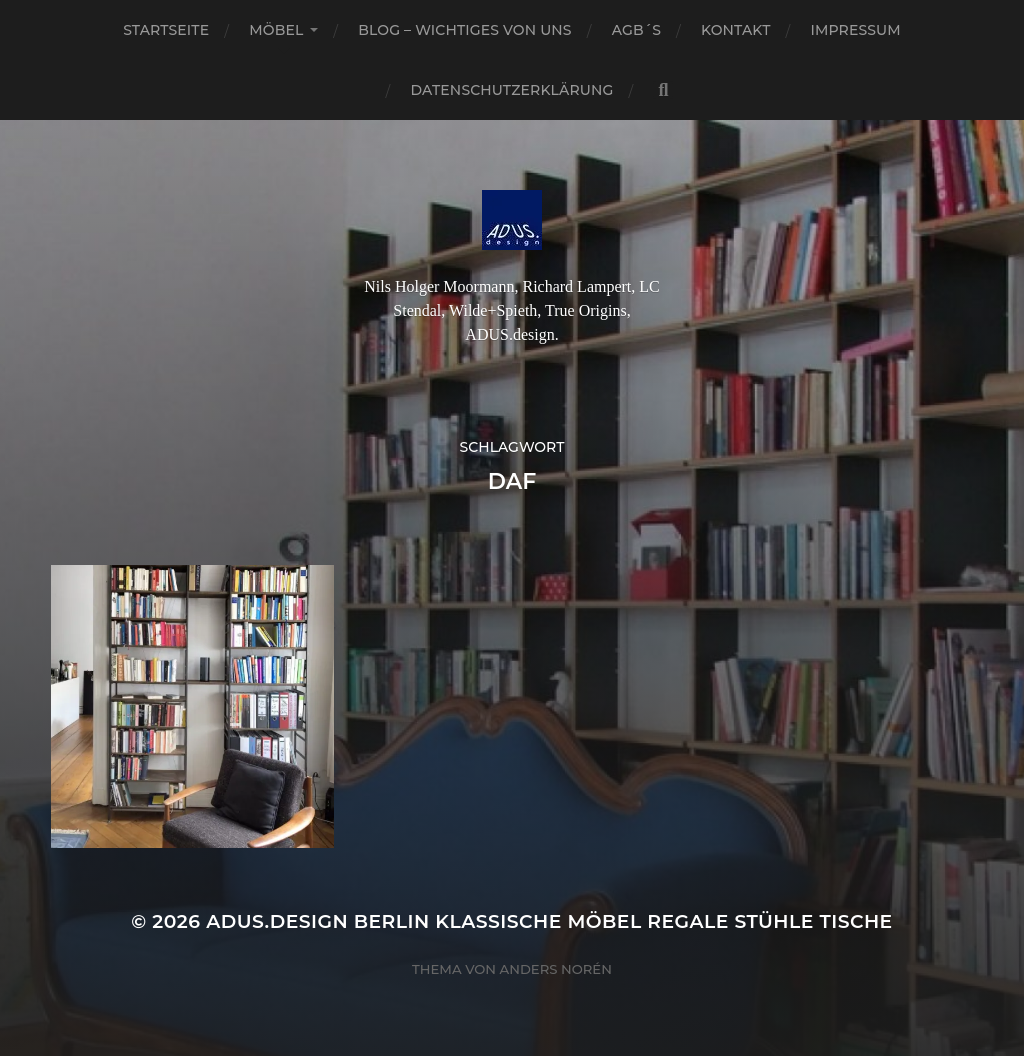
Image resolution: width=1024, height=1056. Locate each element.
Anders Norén (556, 969)
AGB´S (636, 30)
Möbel (276, 30)
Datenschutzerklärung (512, 90)
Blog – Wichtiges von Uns (464, 30)
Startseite (166, 30)
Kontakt (736, 30)
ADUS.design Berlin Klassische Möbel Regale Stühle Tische (549, 921)
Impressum (856, 30)
